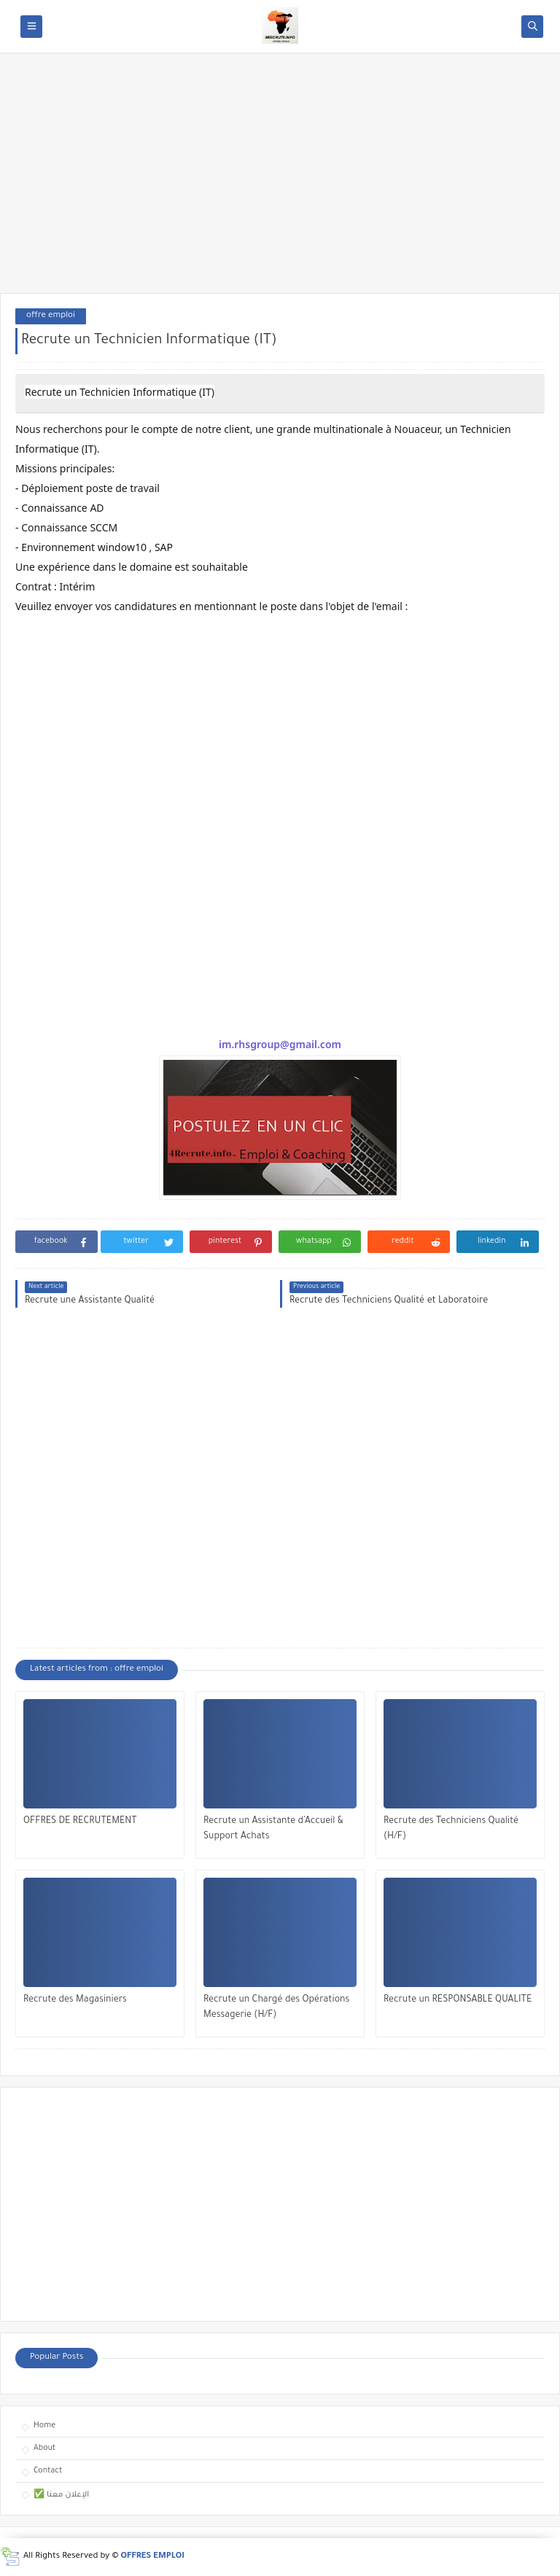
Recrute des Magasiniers (75, 2000)
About (44, 2448)
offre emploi (50, 316)
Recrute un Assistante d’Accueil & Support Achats (273, 1829)
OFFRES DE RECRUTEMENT (80, 1821)
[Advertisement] (280, 180)
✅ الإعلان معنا (61, 2495)
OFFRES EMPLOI (152, 2556)
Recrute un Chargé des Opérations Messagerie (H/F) (276, 2008)
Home (44, 2425)
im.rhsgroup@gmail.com (280, 1044)
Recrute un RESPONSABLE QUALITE (458, 2000)
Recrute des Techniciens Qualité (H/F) (451, 1829)
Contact (48, 2471)
